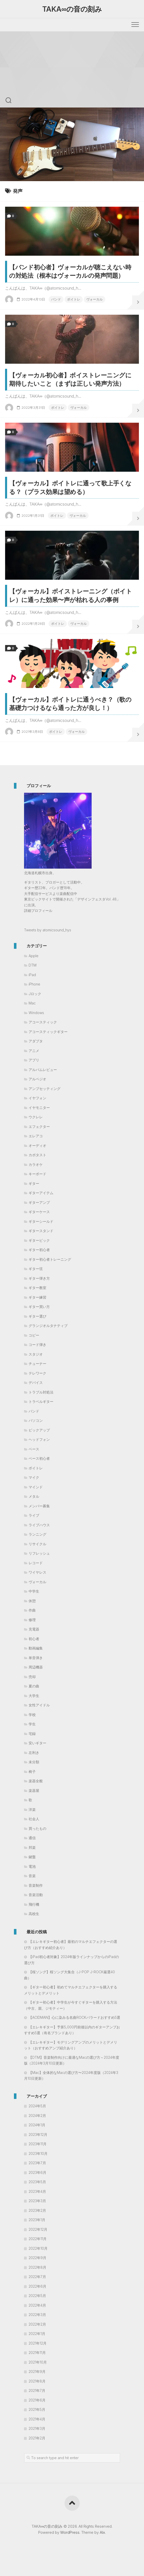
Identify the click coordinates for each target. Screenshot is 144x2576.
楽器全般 (36, 1781)
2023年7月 (37, 2163)
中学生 (34, 1591)
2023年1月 (37, 2220)
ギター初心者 (39, 1250)
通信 (32, 1838)
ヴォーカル (94, 299)
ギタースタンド (41, 1231)
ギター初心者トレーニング (50, 1259)
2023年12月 (38, 2134)
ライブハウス (39, 1525)
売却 (32, 1677)
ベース (34, 1449)
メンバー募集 (39, 1506)
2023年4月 (37, 2191)
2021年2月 (37, 2438)
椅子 (32, 1771)
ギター (34, 1183)
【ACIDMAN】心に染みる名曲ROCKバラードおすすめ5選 (74, 2017)
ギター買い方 (39, 1306)
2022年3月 (37, 2314)
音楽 (32, 1876)
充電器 (34, 1629)
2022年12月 (38, 2229)
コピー (34, 1335)
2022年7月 (37, 2276)
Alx (102, 2532)
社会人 (34, 1819)
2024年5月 (37, 2106)
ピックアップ (39, 1430)
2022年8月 (37, 2267)
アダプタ (36, 1041)
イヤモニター (39, 1107)
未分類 (34, 1762)
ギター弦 (36, 1268)
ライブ (34, 1515)
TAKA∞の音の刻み (72, 9)
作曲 (32, 1610)
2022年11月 (38, 2239)
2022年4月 (37, 2305)
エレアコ (36, 1136)
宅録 (32, 1733)
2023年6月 (37, 2172)
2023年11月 (38, 2144)
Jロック (35, 994)
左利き (34, 1752)
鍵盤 (32, 1857)
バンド (56, 299)
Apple (33, 956)
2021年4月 (37, 2419)
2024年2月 (37, 2115)
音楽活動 (36, 1895)
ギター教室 (37, 1287)
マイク (34, 1477)
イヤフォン (37, 1098)
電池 (32, 1866)
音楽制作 (36, 1885)
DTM (32, 965)
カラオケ (36, 1164)
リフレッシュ (39, 1553)
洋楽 (32, 1809)
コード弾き (37, 1344)
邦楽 (32, 1847)
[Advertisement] (72, 69)
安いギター (37, 1743)
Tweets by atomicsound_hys (47, 930)
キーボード (37, 1174)
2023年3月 (37, 2201)
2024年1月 (37, 2125)
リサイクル (37, 1544)
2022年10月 (38, 2248)
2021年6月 (37, 2400)
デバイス (36, 1382)
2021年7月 (37, 2390)
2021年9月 (37, 2371)
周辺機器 (36, 1667)
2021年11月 (37, 2352)
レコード (36, 1563)
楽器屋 (34, 1790)
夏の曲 (34, 1686)
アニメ (34, 1050)
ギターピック (39, 1240)
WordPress (69, 2532)
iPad (32, 975)
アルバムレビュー (43, 1069)
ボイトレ (73, 299)
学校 (32, 1714)
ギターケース (39, 1212)
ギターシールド (41, 1221)
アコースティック (43, 1022)
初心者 (34, 1639)
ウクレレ (36, 1117)
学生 (32, 1724)
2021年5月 (37, 2409)
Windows (36, 1013)
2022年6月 (37, 2286)
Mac (32, 1003)
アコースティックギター (48, 1031)
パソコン (36, 1420)
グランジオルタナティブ (48, 1325)
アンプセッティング (44, 1088)
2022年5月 (37, 2295)
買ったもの (37, 1828)
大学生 (34, 1695)
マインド (36, 1487)
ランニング (37, 1534)
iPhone (34, 984)
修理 (32, 1620)
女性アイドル (39, 1705)
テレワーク (37, 1373)
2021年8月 (37, 2381)
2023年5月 (37, 2182)
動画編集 (36, 1648)
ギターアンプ (39, 1202)
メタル (34, 1496)
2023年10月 (38, 2153)
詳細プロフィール (38, 910)
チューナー (37, 1363)
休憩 (32, 1601)
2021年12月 (38, 2343)
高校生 (34, 1914)
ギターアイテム (41, 1193)
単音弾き (36, 1658)
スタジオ (36, 1354)
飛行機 (34, 1904)
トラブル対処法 (41, 1392)
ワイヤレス (37, 1572)
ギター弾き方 (39, 1278)
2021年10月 (38, 2362)
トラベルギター (41, 1401)
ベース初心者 (39, 1458)
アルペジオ (37, 1079)
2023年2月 (37, 2210)
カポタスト (37, 1155)
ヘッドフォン (39, 1439)
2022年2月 (37, 2324)
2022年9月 (37, 2258)
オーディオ (37, 1145)
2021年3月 (37, 2428)
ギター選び (37, 1316)
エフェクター (39, 1126)
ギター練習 (37, 1297)
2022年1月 (37, 2333)
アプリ (34, 1060)
